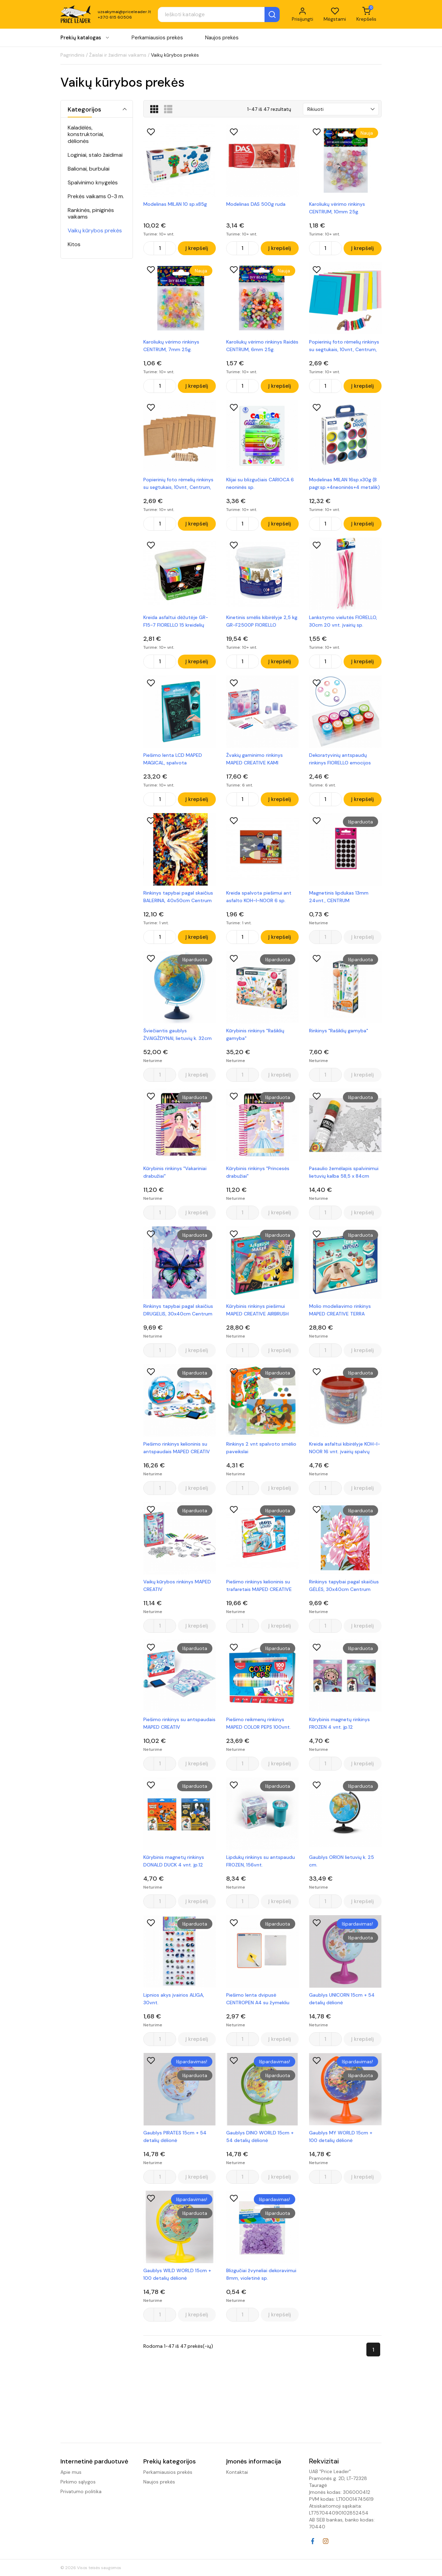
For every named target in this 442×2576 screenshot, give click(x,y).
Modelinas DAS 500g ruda (256, 204)
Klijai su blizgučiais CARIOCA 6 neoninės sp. (260, 483)
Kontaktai (237, 2472)
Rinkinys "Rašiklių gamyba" (338, 1030)
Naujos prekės (222, 37)
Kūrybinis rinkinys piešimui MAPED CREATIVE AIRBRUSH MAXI (257, 1310)
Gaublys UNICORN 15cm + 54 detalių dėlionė (342, 1999)
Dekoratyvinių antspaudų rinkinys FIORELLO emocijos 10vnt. (340, 759)
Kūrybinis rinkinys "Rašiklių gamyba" (255, 1034)
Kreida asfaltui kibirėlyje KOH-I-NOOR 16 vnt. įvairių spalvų (344, 1448)
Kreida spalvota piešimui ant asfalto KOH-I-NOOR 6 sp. (258, 897)
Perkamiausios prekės (157, 37)
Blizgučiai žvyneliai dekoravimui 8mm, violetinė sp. (261, 2274)
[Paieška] (219, 14)
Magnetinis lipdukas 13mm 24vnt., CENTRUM (338, 897)
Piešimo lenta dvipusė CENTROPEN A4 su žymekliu (257, 1999)
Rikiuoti (315, 109)
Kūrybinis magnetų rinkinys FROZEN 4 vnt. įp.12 (339, 1723)
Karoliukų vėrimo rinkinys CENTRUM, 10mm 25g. (337, 208)
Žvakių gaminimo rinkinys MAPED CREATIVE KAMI (254, 759)
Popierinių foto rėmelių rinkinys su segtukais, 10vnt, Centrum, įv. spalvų (344, 346)
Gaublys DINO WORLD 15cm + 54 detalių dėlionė (260, 2136)
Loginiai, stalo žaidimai (95, 155)
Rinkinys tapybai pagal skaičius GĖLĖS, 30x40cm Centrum (344, 1585)
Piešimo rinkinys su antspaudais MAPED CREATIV (179, 1723)
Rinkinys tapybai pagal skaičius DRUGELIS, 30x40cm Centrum (178, 1310)
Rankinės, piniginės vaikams (91, 213)
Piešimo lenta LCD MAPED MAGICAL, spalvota (172, 759)
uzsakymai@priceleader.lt (124, 12)
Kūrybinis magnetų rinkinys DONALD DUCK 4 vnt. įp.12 (173, 1861)
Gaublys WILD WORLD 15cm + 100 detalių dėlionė (177, 2274)
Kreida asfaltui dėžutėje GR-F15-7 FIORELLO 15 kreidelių (175, 621)
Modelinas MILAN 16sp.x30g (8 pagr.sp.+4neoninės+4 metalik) (344, 483)
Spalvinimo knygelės (93, 182)
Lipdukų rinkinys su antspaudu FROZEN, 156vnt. (260, 1861)
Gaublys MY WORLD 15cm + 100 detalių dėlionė (340, 2136)
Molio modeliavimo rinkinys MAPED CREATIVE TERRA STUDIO (340, 1310)
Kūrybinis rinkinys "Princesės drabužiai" (257, 1172)
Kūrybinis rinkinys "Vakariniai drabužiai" (174, 1172)
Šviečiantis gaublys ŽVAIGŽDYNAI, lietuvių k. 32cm (177, 1034)
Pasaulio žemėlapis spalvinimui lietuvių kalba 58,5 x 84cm (343, 1172)
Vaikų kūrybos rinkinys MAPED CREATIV (177, 1585)
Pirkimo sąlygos (78, 2482)
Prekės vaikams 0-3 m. (96, 196)
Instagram (325, 2541)
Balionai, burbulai (88, 168)
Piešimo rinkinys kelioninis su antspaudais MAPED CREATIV (176, 1448)
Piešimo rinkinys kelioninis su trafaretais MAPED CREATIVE (259, 1585)
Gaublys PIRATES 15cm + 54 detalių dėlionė (174, 2136)
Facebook (312, 2541)
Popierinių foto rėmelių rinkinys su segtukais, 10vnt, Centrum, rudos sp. (178, 483)
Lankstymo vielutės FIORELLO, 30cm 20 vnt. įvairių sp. (343, 621)
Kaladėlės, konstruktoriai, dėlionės (86, 134)
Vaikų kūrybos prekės (95, 230)
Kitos (74, 244)
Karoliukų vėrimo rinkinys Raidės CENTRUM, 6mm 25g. (262, 346)
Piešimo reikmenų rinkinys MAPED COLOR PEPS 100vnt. (258, 1723)
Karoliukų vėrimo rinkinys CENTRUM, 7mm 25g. (171, 346)
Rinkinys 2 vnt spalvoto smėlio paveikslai (261, 1448)
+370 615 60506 (115, 17)
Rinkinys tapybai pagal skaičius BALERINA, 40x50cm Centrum (178, 897)
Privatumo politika (81, 2491)
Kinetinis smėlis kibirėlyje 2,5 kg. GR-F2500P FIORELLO (262, 621)
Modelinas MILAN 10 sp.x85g (175, 204)
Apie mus (70, 2472)
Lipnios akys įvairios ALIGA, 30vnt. (173, 1999)
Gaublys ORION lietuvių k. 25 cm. (341, 1861)
